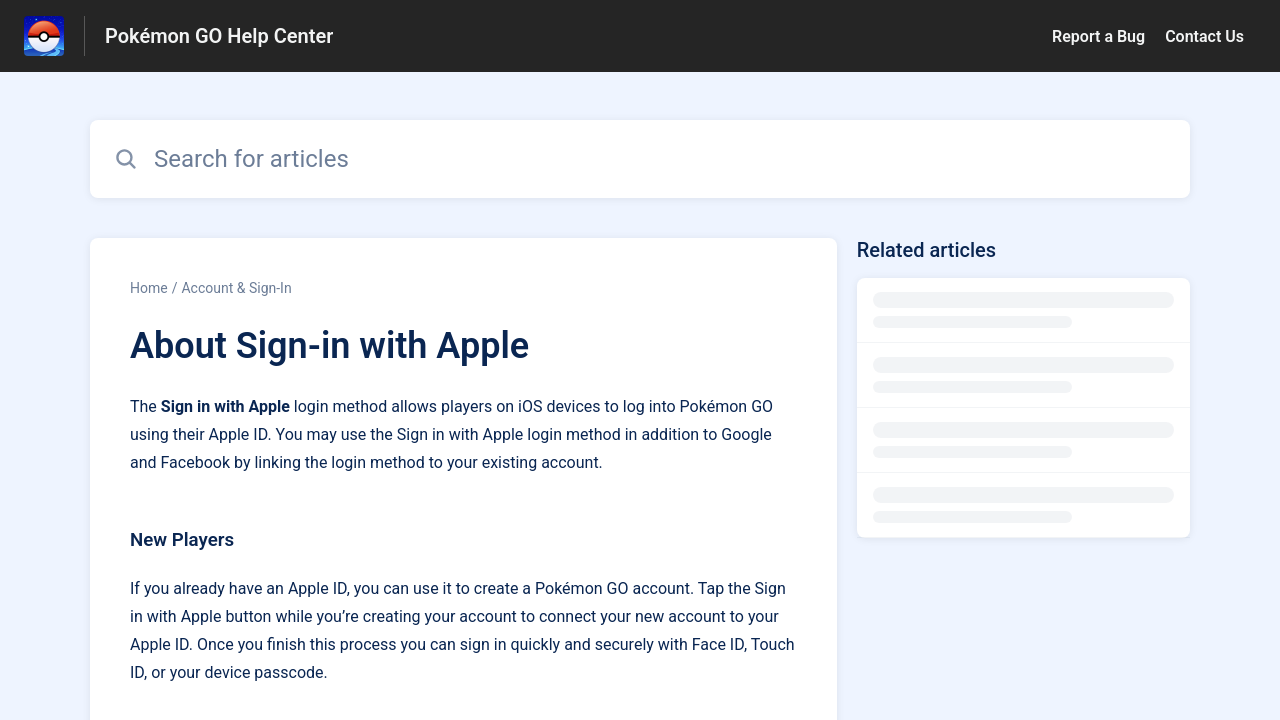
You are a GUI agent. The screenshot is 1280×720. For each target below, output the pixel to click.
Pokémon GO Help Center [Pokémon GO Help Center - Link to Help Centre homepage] (219, 36)
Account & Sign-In (236, 288)
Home (149, 288)
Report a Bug (1098, 36)
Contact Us (1204, 36)
